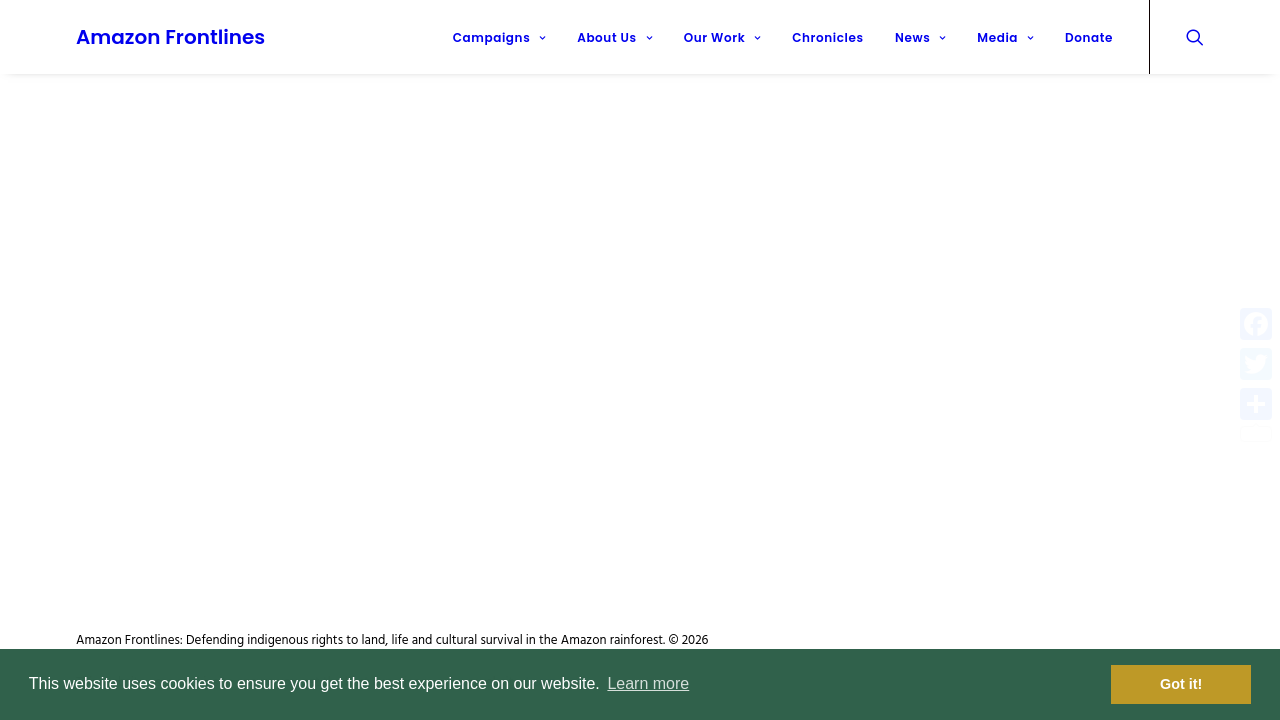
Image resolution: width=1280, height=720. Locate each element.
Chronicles (827, 37)
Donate (1089, 37)
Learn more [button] (648, 683)
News (920, 37)
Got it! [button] (1181, 684)
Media (1005, 37)
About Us (614, 37)
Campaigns (499, 37)
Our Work (722, 37)
